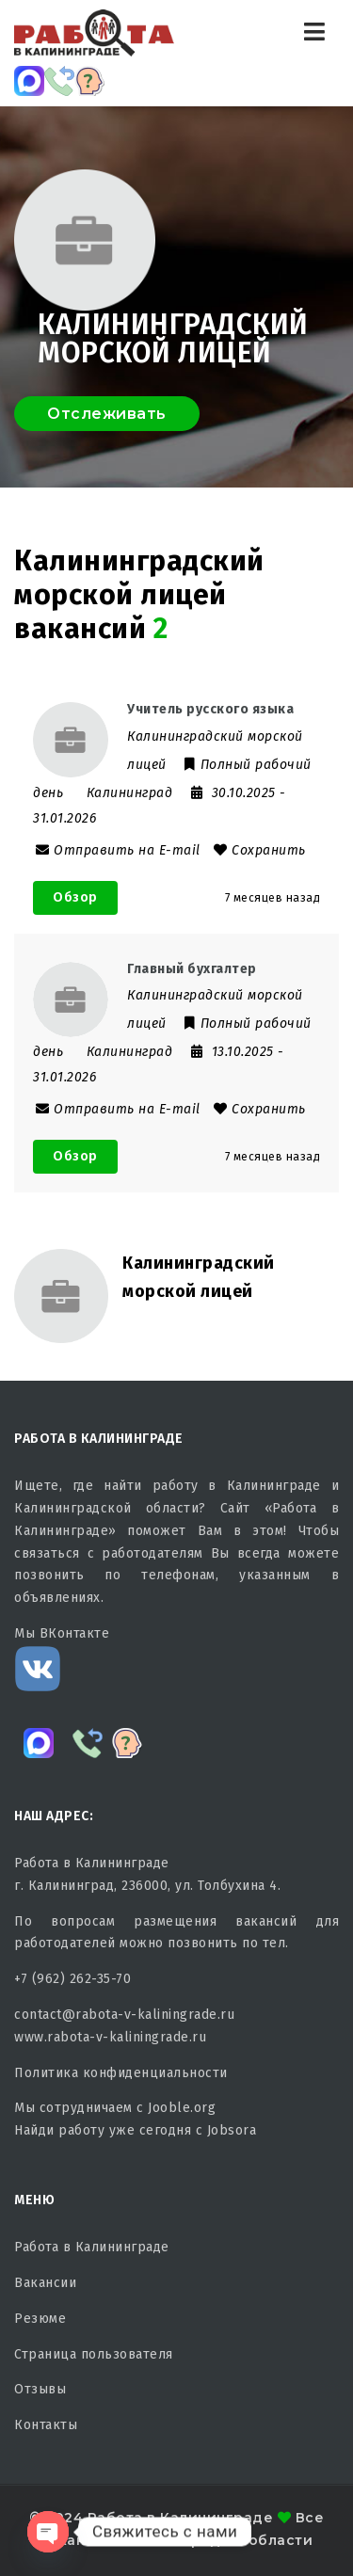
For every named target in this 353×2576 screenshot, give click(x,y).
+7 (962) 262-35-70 (72, 1979)
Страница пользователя (93, 2354)
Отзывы (40, 2389)
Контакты (45, 2425)
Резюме (40, 2319)
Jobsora (232, 2130)
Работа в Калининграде (91, 2247)
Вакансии (45, 2283)
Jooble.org (182, 2108)
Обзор (75, 897)
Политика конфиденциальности (121, 2073)
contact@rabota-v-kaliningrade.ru (124, 2015)
